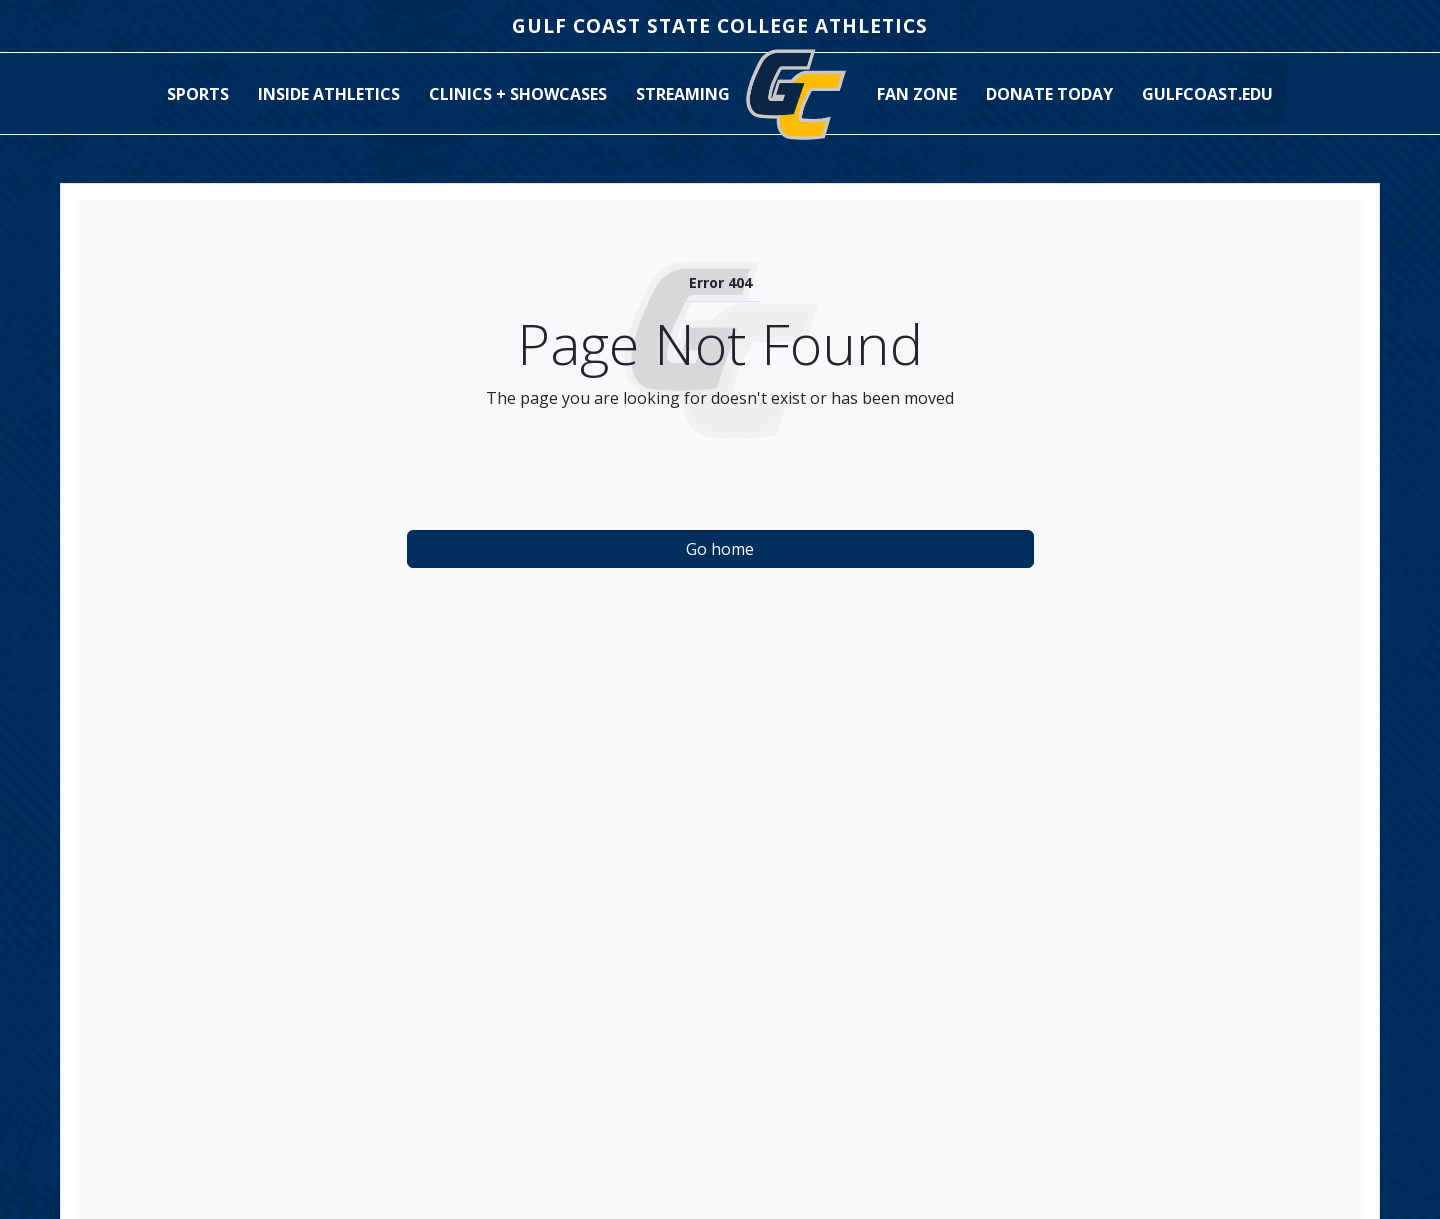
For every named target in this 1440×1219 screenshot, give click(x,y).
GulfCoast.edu (1207, 94)
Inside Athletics (329, 94)
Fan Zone (917, 94)
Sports (198, 94)
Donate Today (1049, 94)
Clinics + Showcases (518, 94)
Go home (720, 549)
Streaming (683, 94)
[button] (198, 94)
